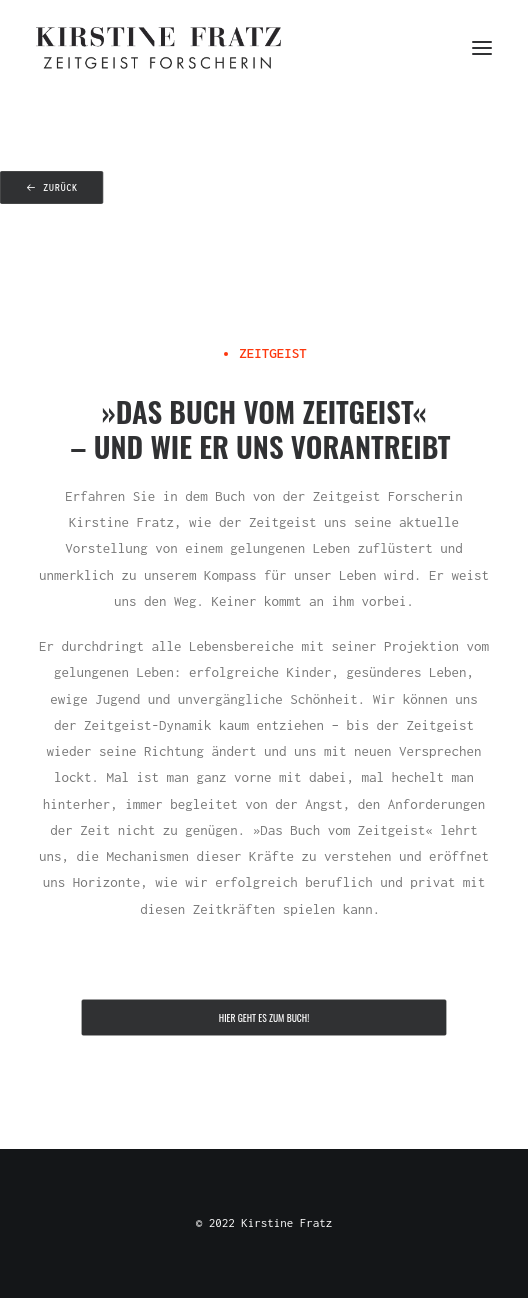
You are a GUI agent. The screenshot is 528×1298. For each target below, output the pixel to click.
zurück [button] (52, 188)
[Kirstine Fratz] (158, 48)
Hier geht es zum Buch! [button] (264, 1018)
